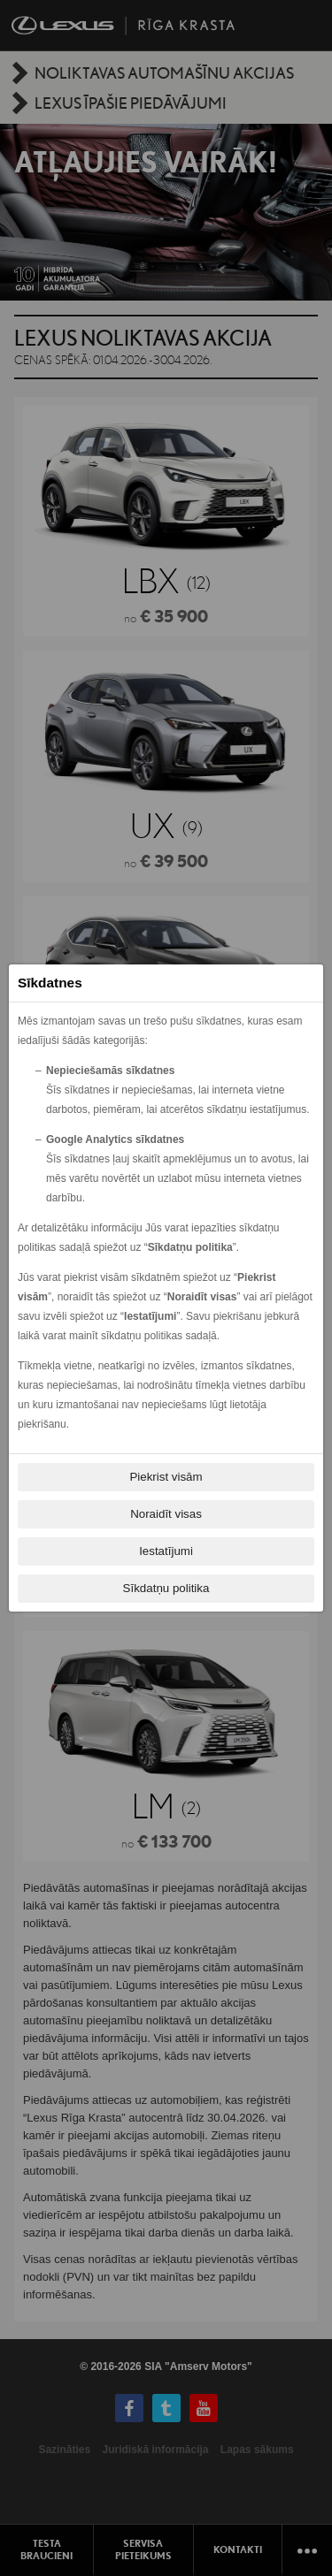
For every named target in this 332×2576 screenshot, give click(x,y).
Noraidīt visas (166, 1513)
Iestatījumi (166, 1551)
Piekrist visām (165, 1476)
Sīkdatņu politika (166, 1588)
